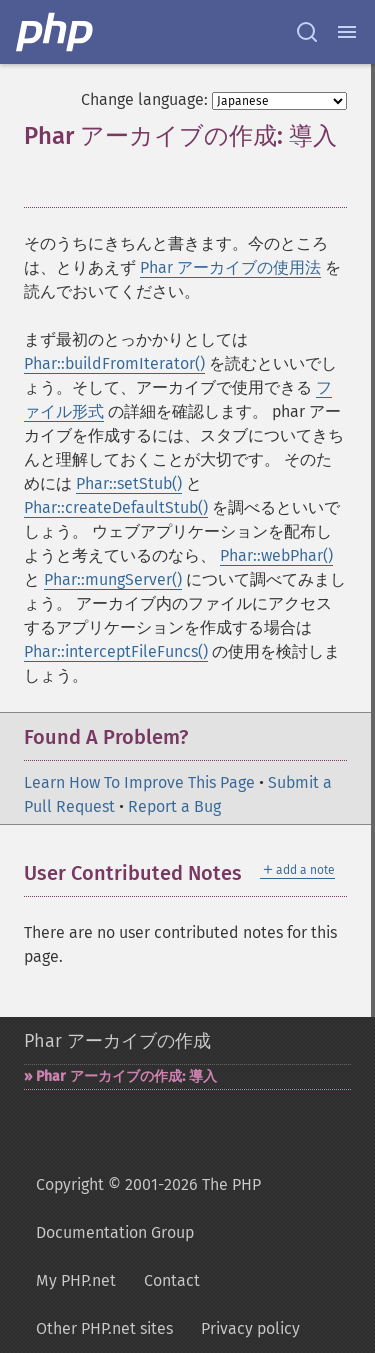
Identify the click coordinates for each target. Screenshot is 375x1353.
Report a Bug (174, 806)
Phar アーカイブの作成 (117, 1041)
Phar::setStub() (129, 483)
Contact (172, 1280)
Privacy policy (250, 1328)
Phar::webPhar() (276, 555)
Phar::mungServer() (113, 579)
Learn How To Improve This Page (139, 782)
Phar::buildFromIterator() (114, 363)
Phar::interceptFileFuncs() (116, 651)
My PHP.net (76, 1280)
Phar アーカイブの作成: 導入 (126, 1076)
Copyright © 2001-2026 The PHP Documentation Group (148, 1208)
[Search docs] (307, 32)
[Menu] (347, 32)
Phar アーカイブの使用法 (230, 267)
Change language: (144, 99)
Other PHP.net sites (104, 1328)
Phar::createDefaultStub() (116, 507)
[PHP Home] (56, 32)
